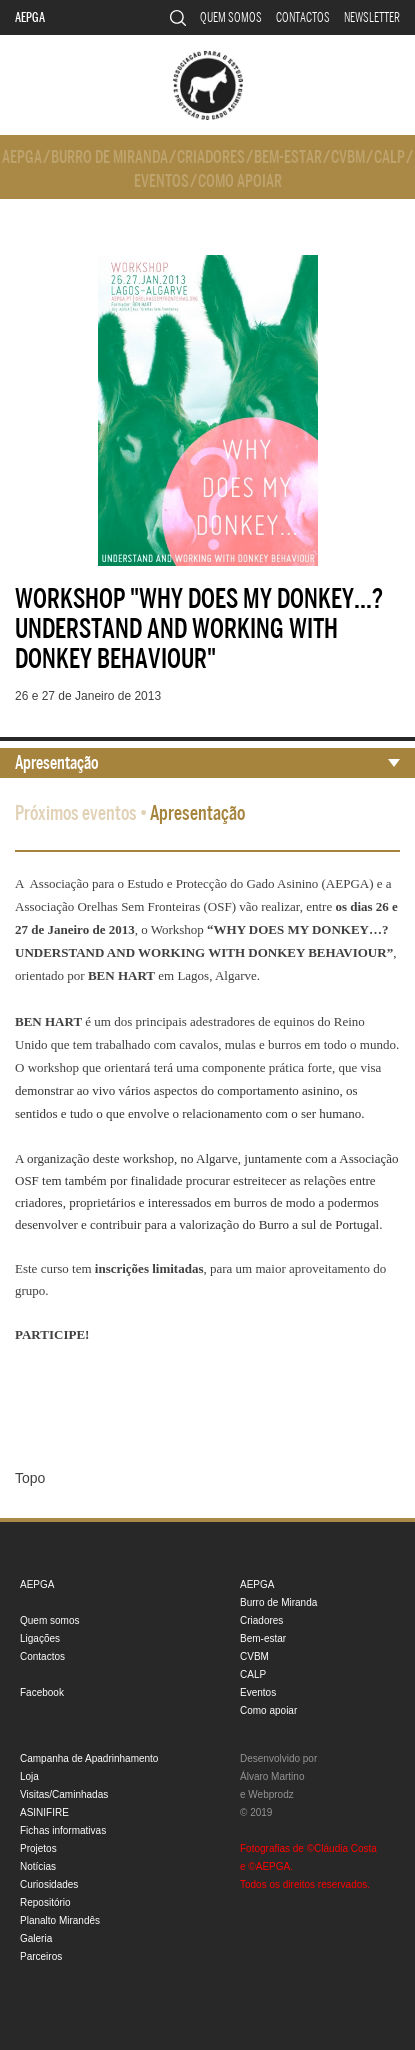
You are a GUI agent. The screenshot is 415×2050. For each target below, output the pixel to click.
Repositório (45, 1902)
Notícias (38, 1866)
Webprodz (270, 1794)
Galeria (36, 1938)
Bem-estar (288, 157)
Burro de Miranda (109, 157)
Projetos (38, 1848)
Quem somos (231, 17)
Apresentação (57, 763)
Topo (30, 1478)
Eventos (161, 181)
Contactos (303, 17)
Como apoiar (240, 181)
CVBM (348, 157)
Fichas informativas (63, 1830)
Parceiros (41, 1956)
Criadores (211, 157)
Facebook (42, 1692)
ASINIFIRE (44, 1812)
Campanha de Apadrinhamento (89, 1758)
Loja (29, 1776)
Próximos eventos (76, 813)
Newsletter (372, 17)
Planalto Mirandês (60, 1920)
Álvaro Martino (272, 1776)
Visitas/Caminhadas (64, 1794)
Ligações (40, 1638)
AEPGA (30, 17)
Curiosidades (49, 1884)
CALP (389, 157)
